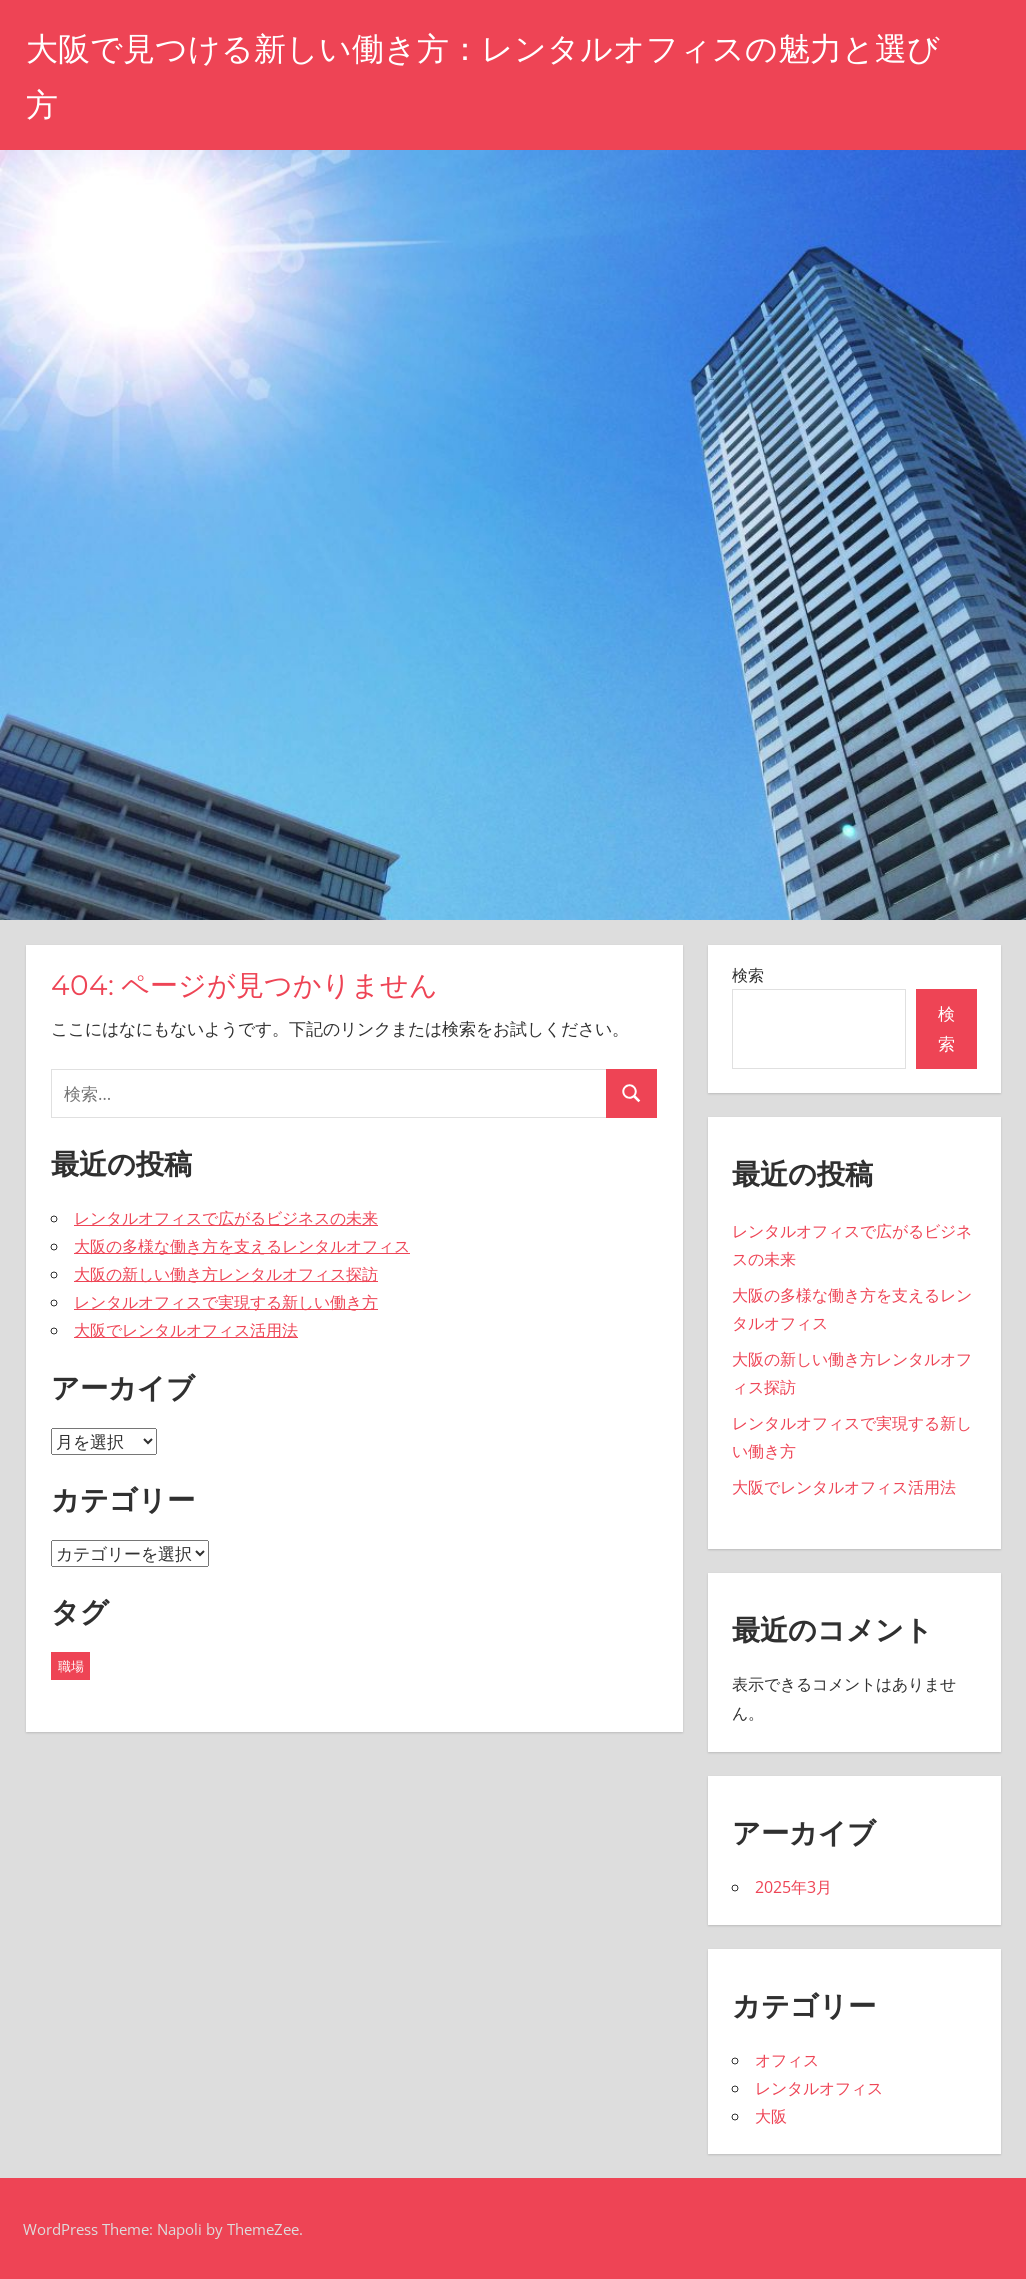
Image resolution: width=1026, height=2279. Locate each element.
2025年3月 (793, 1887)
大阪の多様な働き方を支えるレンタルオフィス (242, 1246)
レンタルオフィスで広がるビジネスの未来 (226, 1218)
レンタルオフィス (819, 2088)
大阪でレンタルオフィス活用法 (186, 1330)
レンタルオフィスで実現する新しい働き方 (226, 1302)
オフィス (787, 2060)
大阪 (771, 2116)
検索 (748, 975)
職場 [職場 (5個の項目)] (71, 1666)
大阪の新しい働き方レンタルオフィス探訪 (226, 1274)
